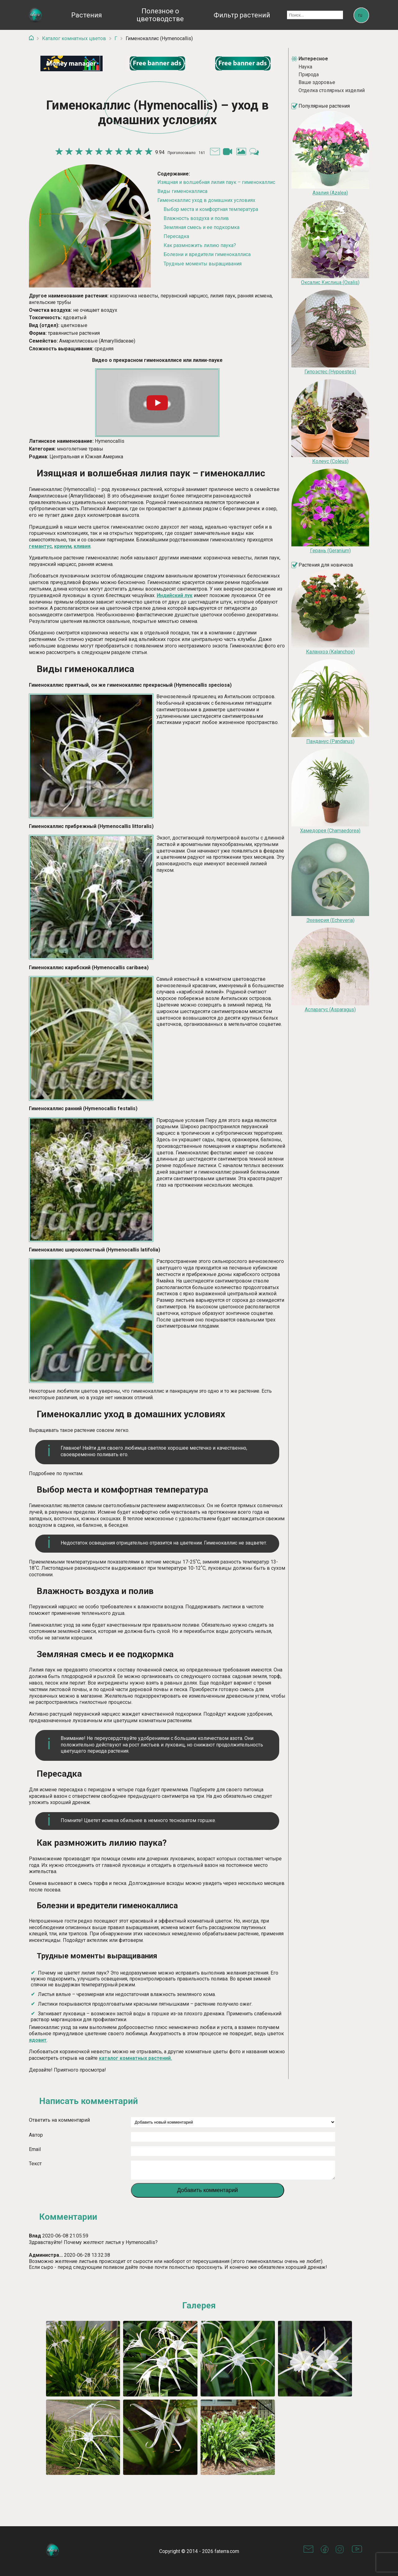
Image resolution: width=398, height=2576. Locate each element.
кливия (82, 546)
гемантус (40, 546)
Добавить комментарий (207, 2192)
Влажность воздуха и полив (196, 218)
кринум (63, 546)
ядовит (38, 2039)
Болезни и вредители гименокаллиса (207, 254)
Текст (35, 2162)
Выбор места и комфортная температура (211, 209)
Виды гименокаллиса (182, 191)
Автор (36, 2134)
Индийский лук (174, 595)
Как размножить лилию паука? (200, 245)
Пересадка (176, 236)
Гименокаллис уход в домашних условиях (206, 200)
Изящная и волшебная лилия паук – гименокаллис (216, 182)
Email (35, 2148)
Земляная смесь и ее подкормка (201, 227)
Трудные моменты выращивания (203, 263)
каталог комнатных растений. (135, 2057)
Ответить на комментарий (59, 2119)
